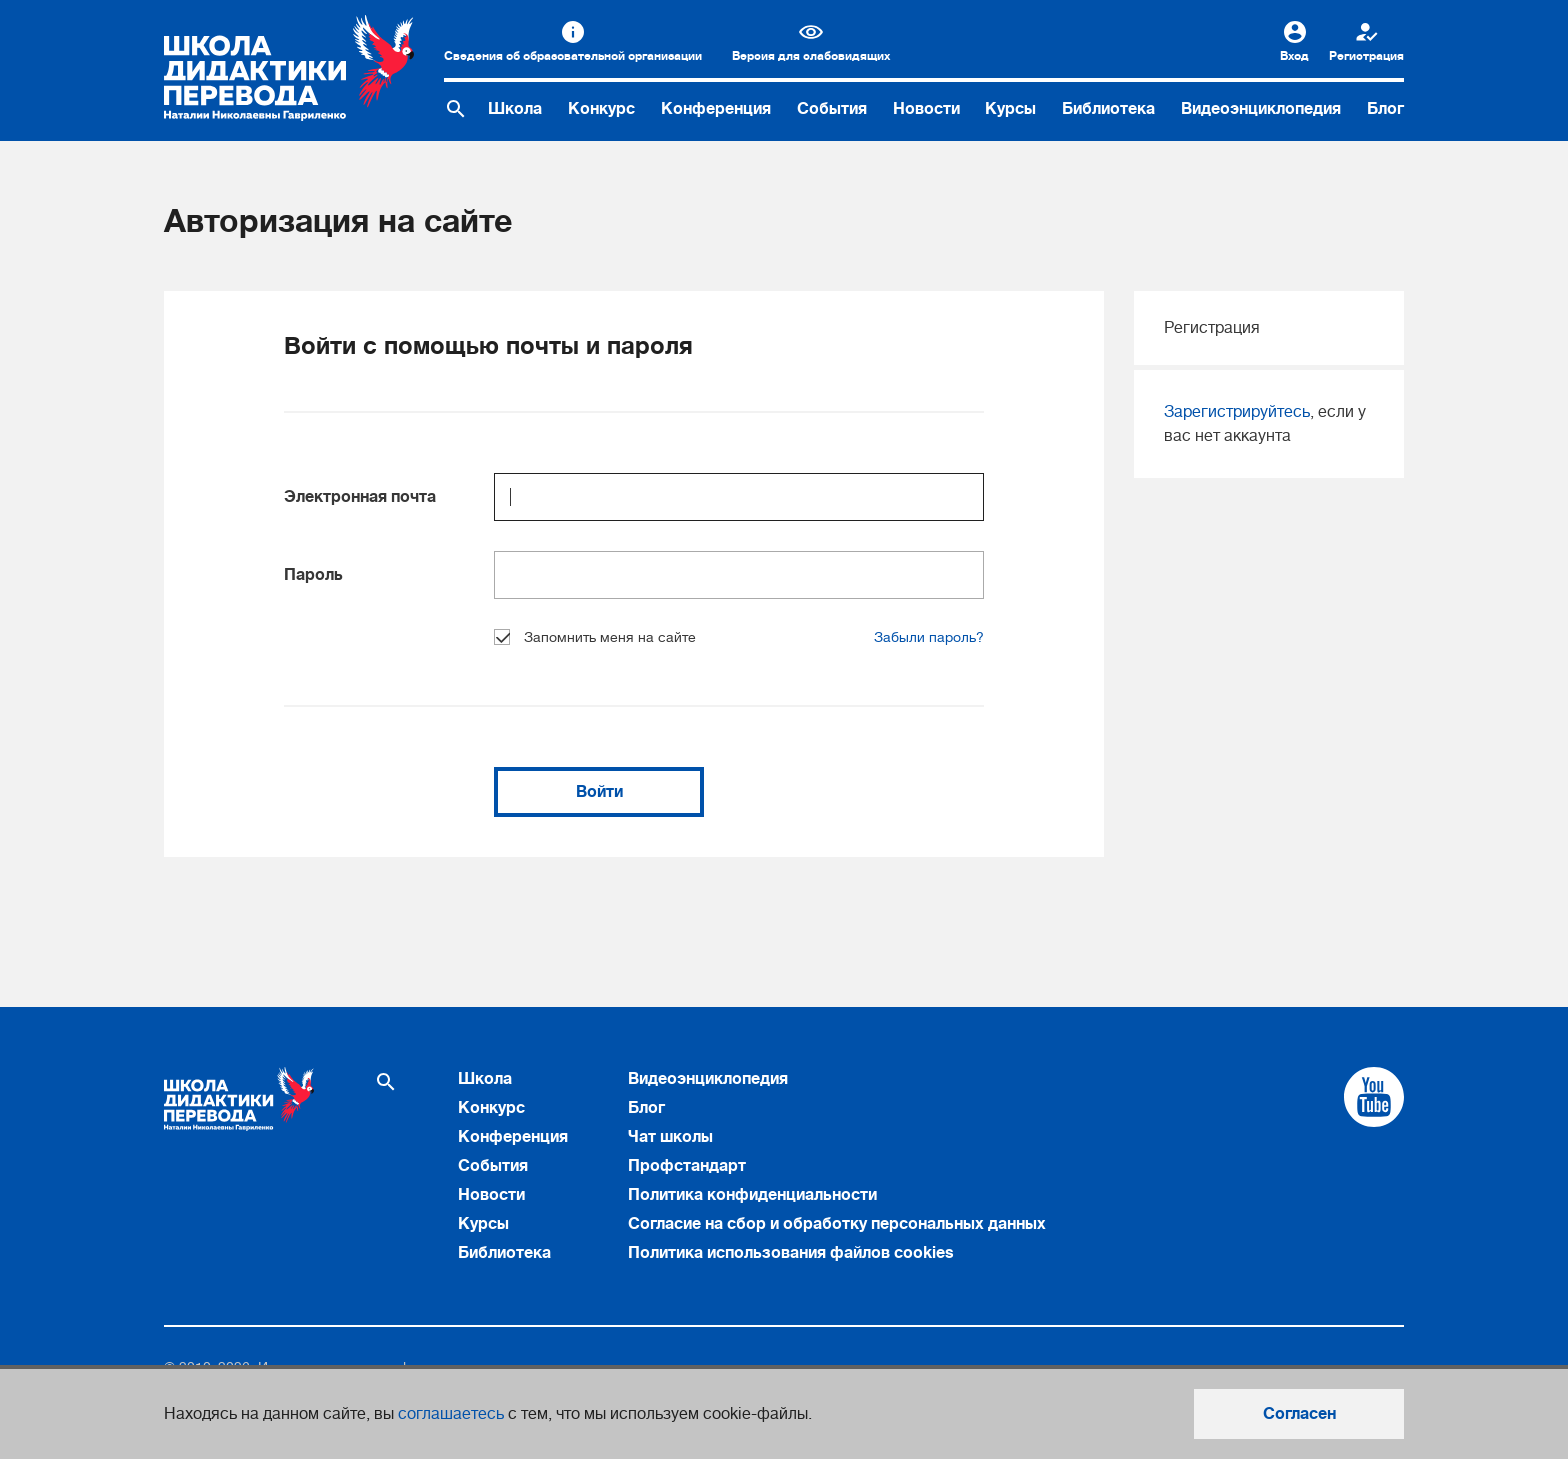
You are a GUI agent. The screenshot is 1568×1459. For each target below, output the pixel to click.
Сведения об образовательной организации (573, 56)
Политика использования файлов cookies (791, 1253)
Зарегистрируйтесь (1237, 412)
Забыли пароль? (929, 637)
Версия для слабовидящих (811, 56)
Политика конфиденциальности (752, 1195)
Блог (1385, 109)
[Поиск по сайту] (456, 109)
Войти (599, 792)
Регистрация (1366, 56)
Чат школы (670, 1137)
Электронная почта (360, 497)
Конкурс (601, 109)
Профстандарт (687, 1166)
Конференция (716, 109)
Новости (926, 109)
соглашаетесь (451, 1414)
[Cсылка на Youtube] (1374, 1097)
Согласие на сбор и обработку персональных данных (837, 1224)
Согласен (1299, 1414)
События (832, 109)
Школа (515, 109)
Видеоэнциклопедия (1261, 109)
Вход (1294, 56)
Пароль (313, 575)
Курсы (1010, 109)
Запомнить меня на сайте (595, 637)
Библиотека (1108, 109)
